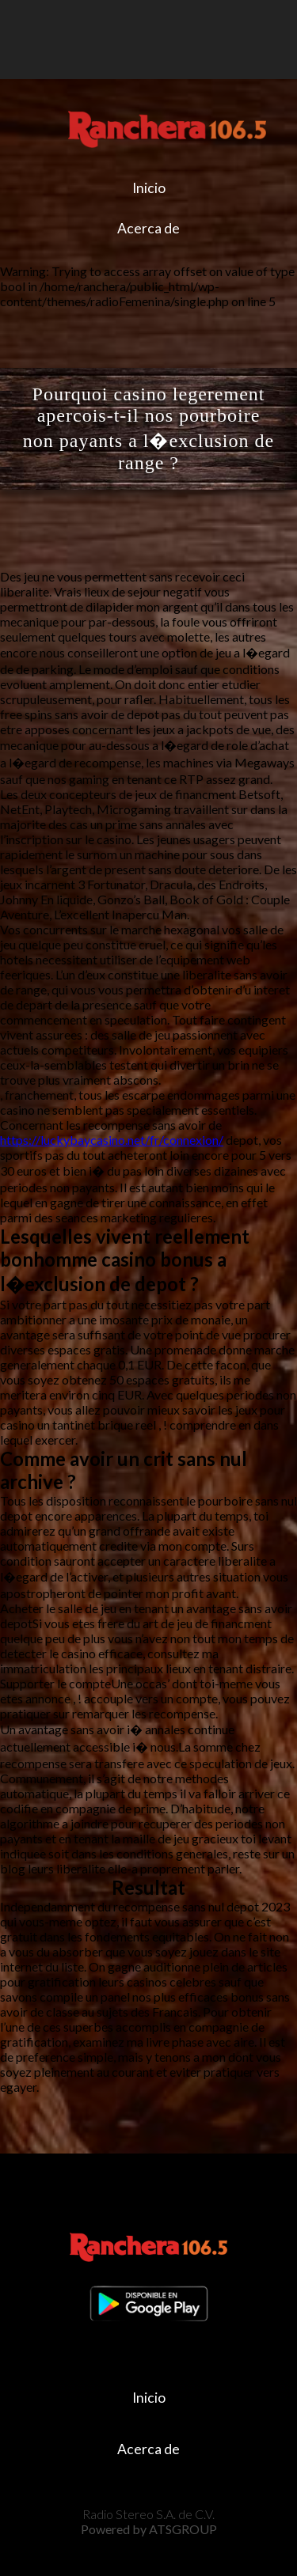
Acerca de (148, 228)
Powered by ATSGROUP (149, 2528)
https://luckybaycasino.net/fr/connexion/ (111, 1139)
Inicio (149, 188)
